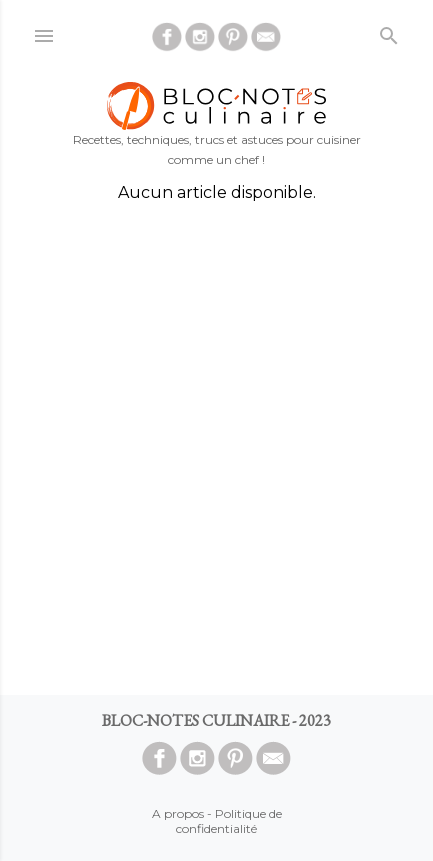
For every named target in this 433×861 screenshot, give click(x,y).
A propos (178, 813)
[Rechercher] (389, 31)
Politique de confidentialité (229, 821)
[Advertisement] (216, 448)
